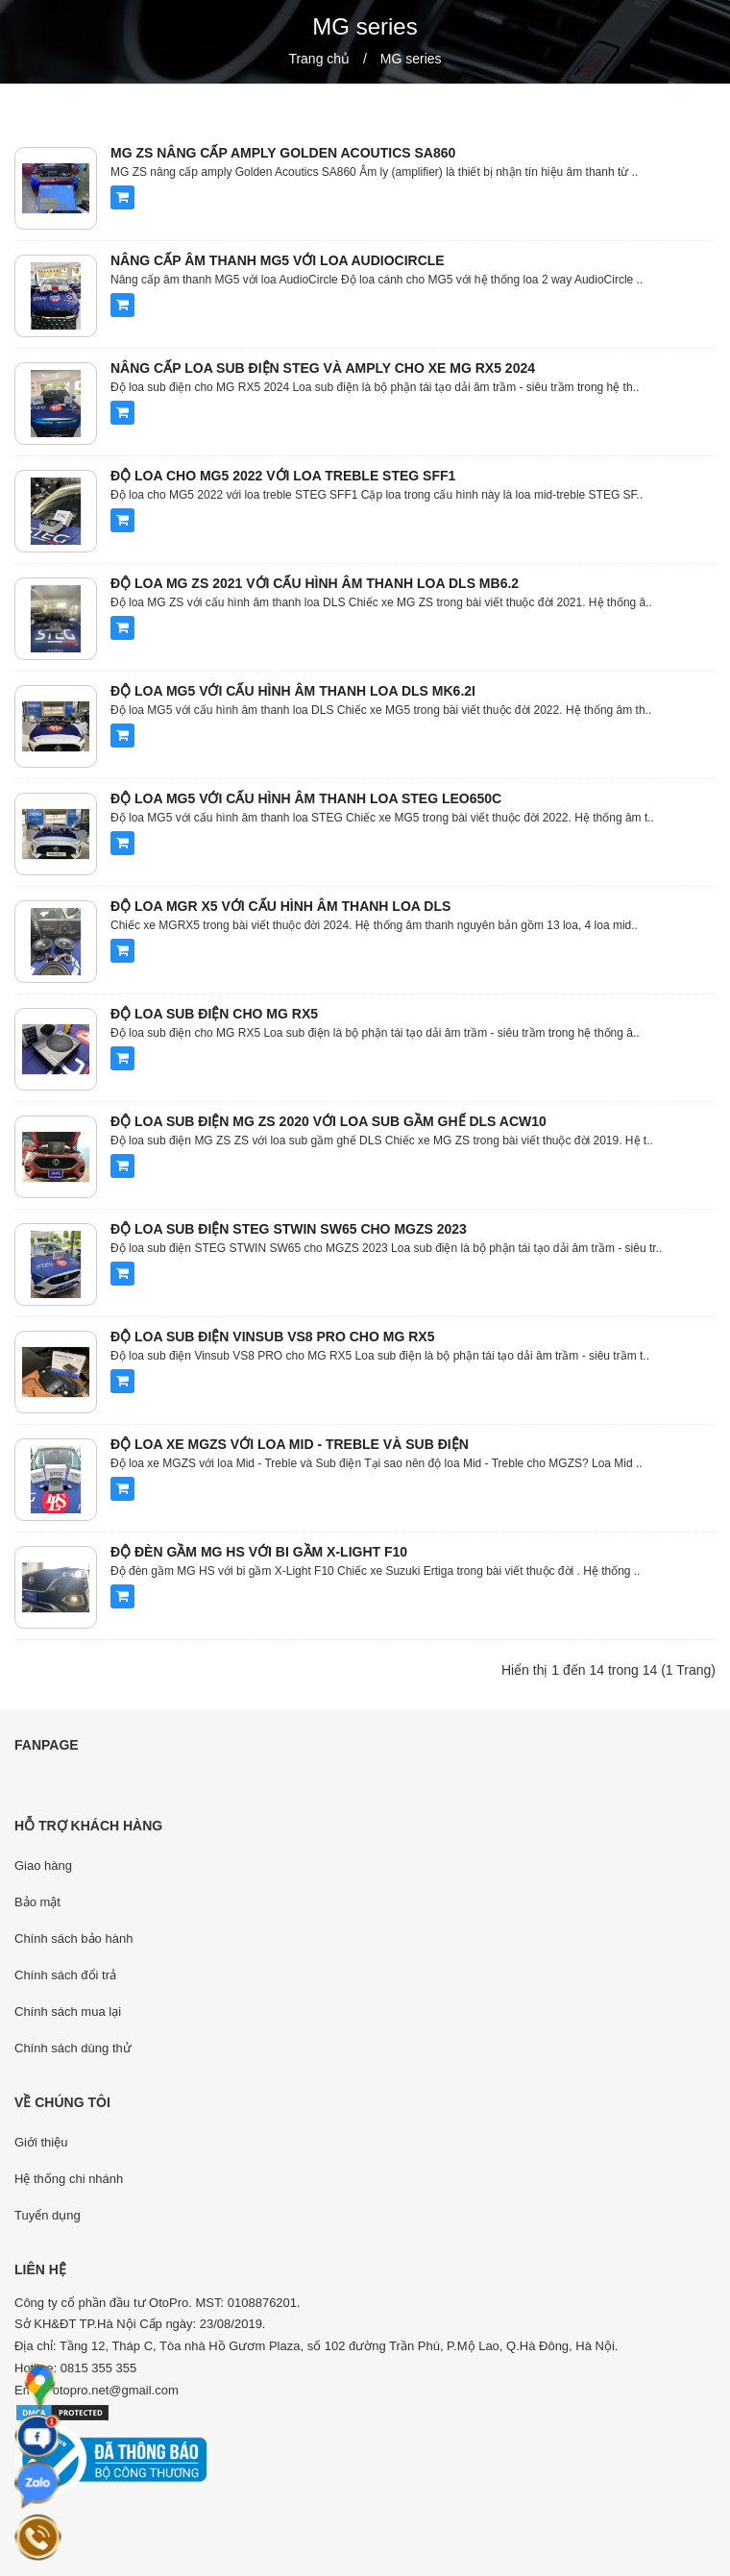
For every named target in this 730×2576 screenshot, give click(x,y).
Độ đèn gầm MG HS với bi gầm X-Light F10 (258, 1551)
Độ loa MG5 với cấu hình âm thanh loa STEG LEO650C (305, 798)
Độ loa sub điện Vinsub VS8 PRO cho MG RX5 (272, 1336)
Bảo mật (37, 1902)
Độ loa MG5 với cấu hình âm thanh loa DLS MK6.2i (292, 691)
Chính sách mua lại (67, 2011)
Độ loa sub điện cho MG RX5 (214, 1013)
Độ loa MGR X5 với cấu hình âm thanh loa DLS (280, 906)
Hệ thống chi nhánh (68, 2178)
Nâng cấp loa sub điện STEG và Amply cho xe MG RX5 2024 (322, 368)
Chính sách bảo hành (73, 1938)
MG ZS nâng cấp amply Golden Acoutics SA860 (282, 152)
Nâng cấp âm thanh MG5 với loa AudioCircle (277, 260)
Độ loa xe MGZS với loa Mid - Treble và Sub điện (289, 1444)
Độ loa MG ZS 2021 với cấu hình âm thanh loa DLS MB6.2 (314, 583)
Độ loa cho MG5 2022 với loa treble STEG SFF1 (282, 475)
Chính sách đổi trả (65, 1975)
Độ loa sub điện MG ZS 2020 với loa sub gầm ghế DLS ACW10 (328, 1121)
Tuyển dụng (47, 2215)
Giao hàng (43, 1865)
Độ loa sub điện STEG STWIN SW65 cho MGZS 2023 (288, 1229)
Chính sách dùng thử (73, 2048)
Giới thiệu (40, 2142)
